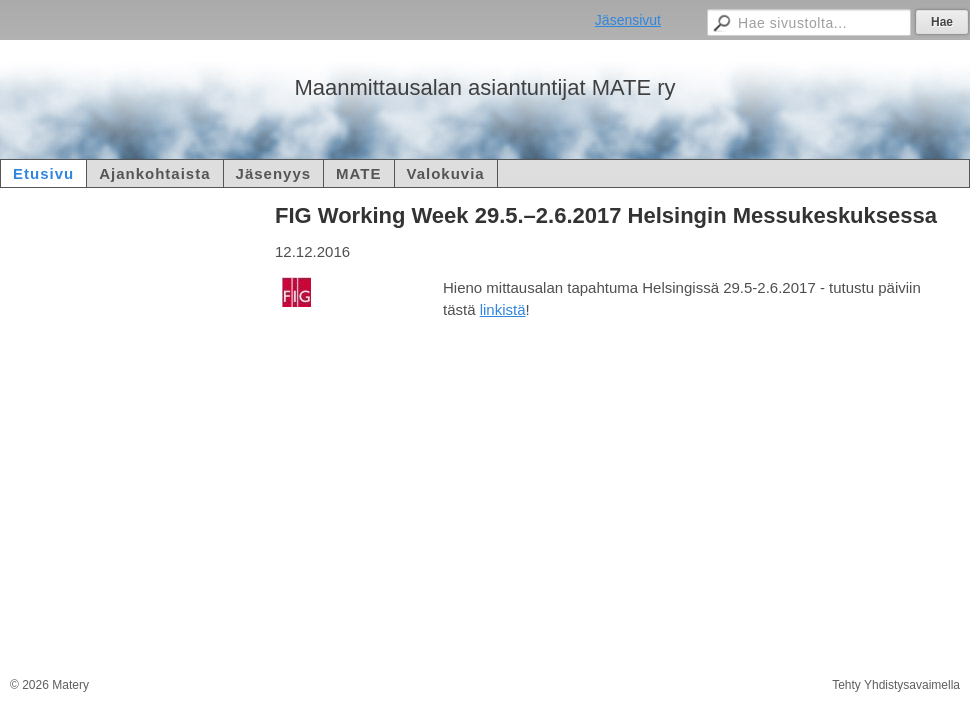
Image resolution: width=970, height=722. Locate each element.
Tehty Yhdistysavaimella (896, 685)
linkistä (503, 309)
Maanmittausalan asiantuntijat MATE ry (484, 87)
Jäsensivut (628, 20)
